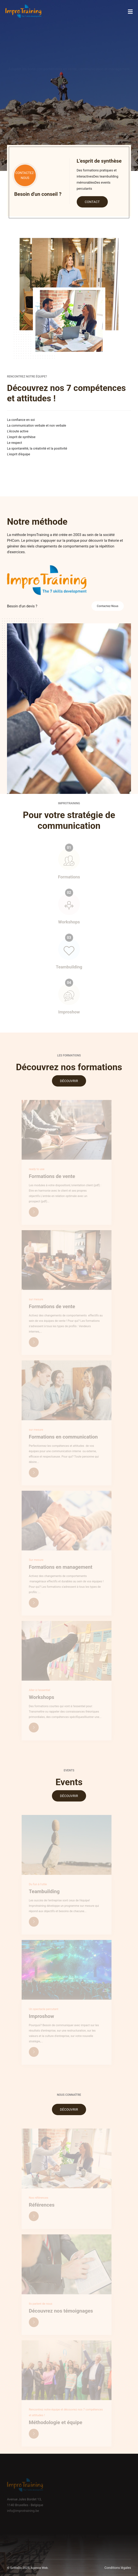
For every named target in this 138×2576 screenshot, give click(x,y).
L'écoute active (17, 431)
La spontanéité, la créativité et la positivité (37, 448)
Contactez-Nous (107, 606)
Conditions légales (117, 2568)
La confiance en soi (21, 420)
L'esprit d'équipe (18, 454)
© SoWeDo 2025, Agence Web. (28, 2568)
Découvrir (69, 1081)
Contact (92, 202)
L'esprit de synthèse (21, 437)
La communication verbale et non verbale (36, 425)
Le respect (14, 443)
